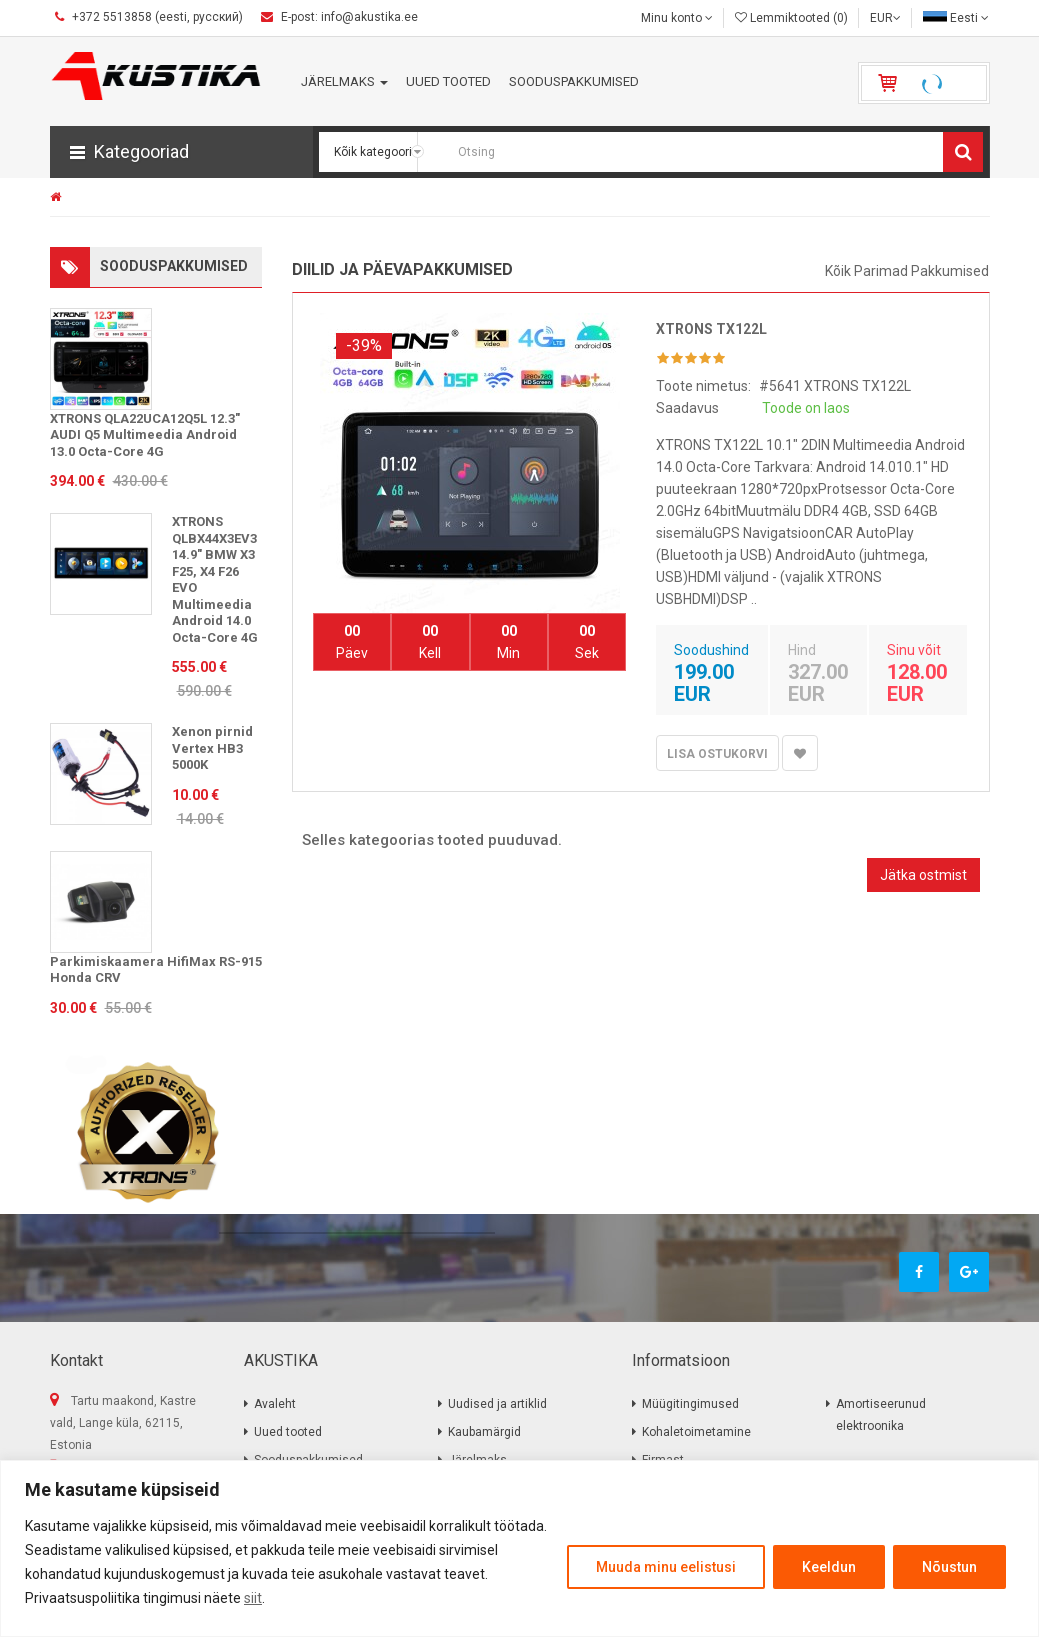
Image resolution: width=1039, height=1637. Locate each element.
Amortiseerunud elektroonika (881, 1415)
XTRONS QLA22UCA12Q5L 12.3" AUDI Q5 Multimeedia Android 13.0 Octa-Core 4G (145, 435)
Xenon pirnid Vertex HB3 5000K (212, 748)
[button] (181, 152)
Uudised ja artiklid (497, 1404)
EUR (885, 18)
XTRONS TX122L (711, 329)
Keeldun (829, 1567)
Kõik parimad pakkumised (907, 271)
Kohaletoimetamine (696, 1432)
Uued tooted (288, 1432)
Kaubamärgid (484, 1432)
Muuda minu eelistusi (666, 1567)
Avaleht (275, 1404)
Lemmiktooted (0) (791, 18)
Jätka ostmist (923, 875)
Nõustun (949, 1567)
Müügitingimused (690, 1404)
